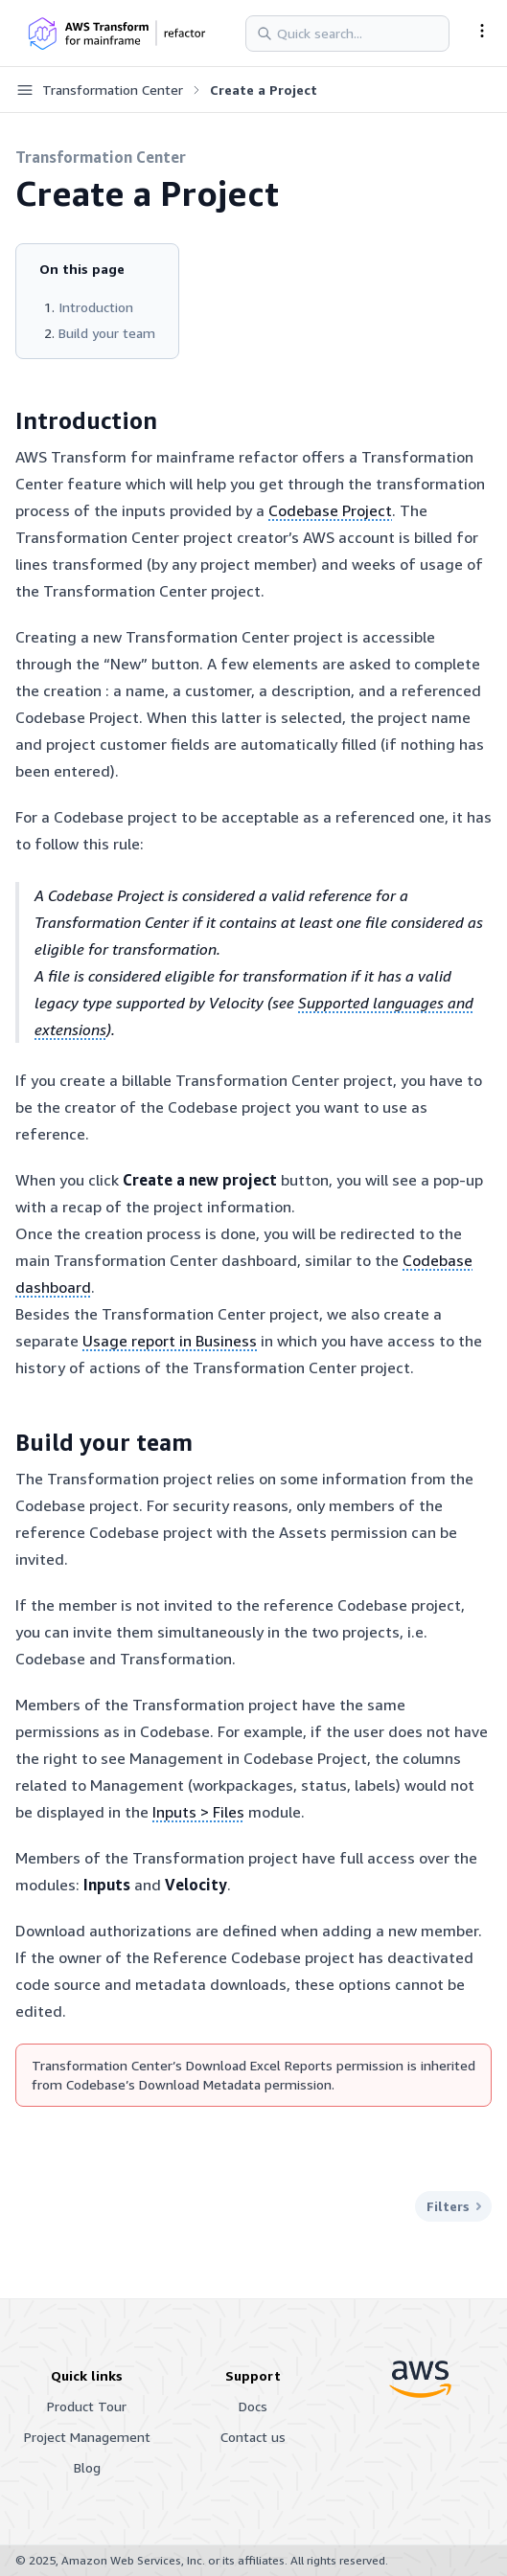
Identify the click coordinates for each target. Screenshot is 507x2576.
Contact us (253, 2437)
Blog (87, 2467)
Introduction (95, 307)
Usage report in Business (169, 1340)
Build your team (106, 333)
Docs (253, 2406)
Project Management (87, 2437)
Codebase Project (330, 510)
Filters (453, 2206)
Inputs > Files (198, 1811)
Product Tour (87, 2406)
